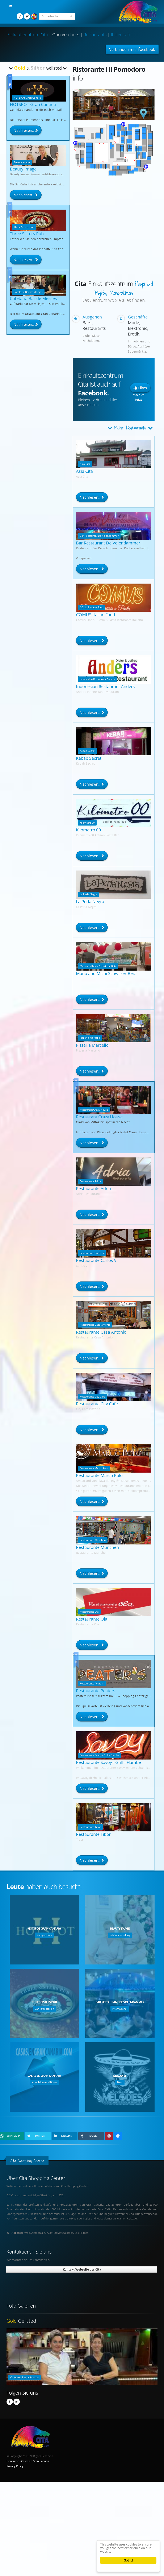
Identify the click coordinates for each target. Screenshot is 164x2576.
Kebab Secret (88, 758)
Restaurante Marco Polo (99, 1475)
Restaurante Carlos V (96, 1260)
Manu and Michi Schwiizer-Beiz (106, 973)
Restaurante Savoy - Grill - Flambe (108, 1762)
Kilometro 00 (88, 830)
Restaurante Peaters (95, 1691)
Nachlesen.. (92, 497)
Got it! (128, 2560)
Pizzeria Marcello (92, 1045)
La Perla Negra (90, 901)
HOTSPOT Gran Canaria (33, 104)
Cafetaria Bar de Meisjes (33, 300)
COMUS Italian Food (95, 614)
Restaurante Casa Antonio (101, 1332)
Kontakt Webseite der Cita (81, 2269)
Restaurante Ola (91, 1619)
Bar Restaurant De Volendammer (108, 543)
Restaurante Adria (93, 1188)
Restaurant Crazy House (99, 1117)
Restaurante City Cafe (97, 1404)
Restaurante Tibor (93, 1834)
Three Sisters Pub (27, 233)
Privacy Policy (15, 2466)
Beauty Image (23, 169)
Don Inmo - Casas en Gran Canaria (28, 2461)
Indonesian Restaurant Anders (105, 686)
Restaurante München (97, 1547)
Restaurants (95, 34)
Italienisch (120, 34)
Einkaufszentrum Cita (27, 34)
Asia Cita (84, 471)
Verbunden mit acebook (132, 49)
